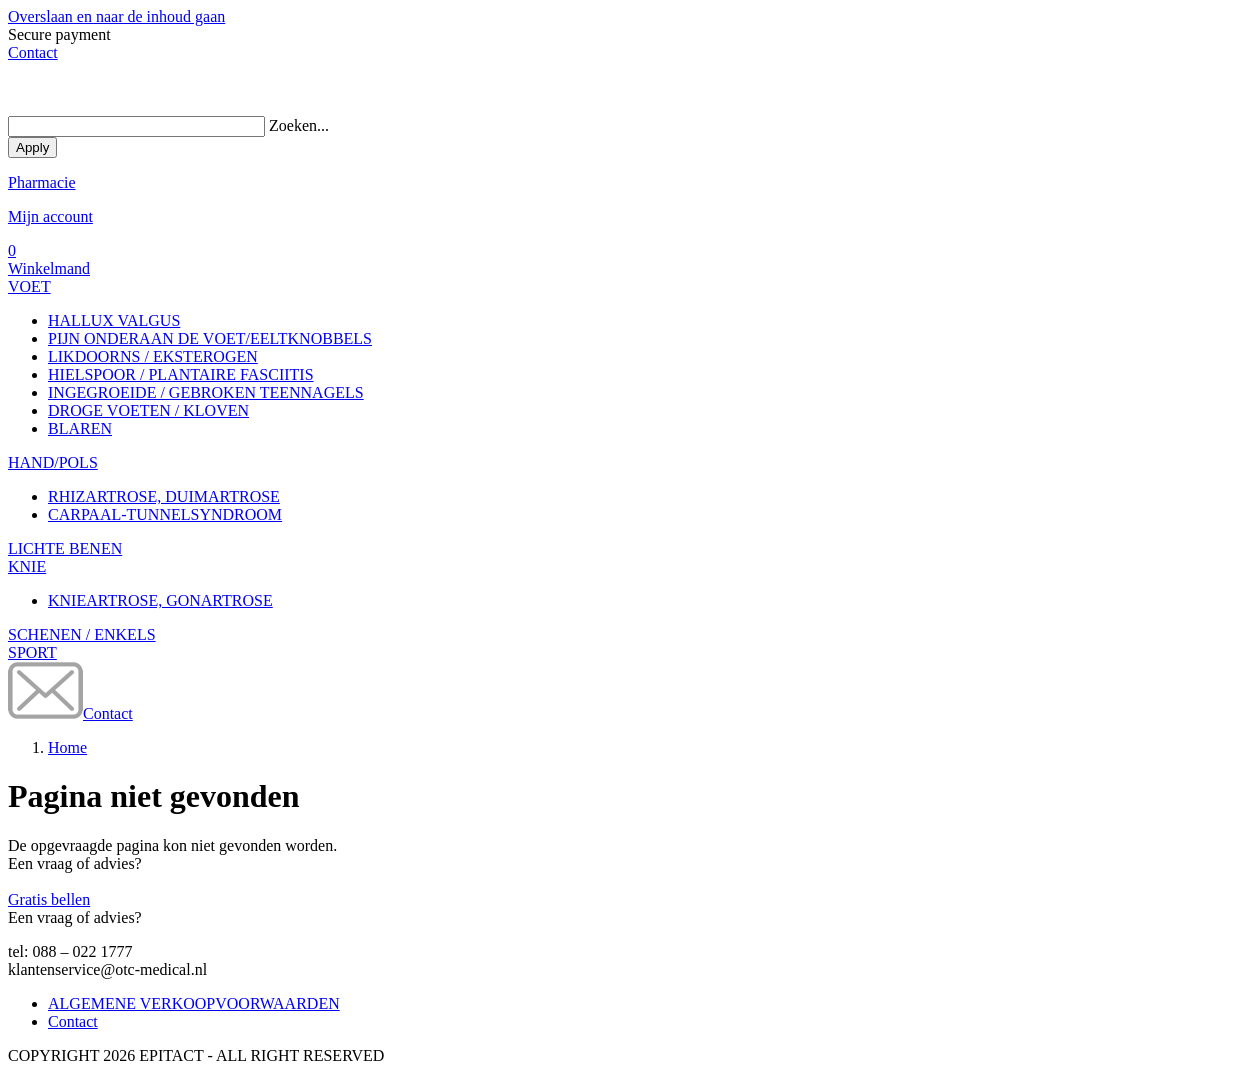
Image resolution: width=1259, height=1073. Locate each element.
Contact (33, 52)
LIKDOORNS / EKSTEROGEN (153, 356)
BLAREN (80, 428)
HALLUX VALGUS (114, 320)
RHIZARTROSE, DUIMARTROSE (164, 496)
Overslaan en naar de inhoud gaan (116, 16)
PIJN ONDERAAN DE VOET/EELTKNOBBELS (210, 338)
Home (67, 747)
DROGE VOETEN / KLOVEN (148, 410)
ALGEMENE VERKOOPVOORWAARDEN (194, 1003)
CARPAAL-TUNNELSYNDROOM (165, 514)
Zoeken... (299, 125)
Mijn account (50, 216)
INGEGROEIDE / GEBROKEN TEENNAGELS (206, 392)
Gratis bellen (49, 899)
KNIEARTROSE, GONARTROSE (160, 600)
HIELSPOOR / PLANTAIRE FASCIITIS (181, 374)
